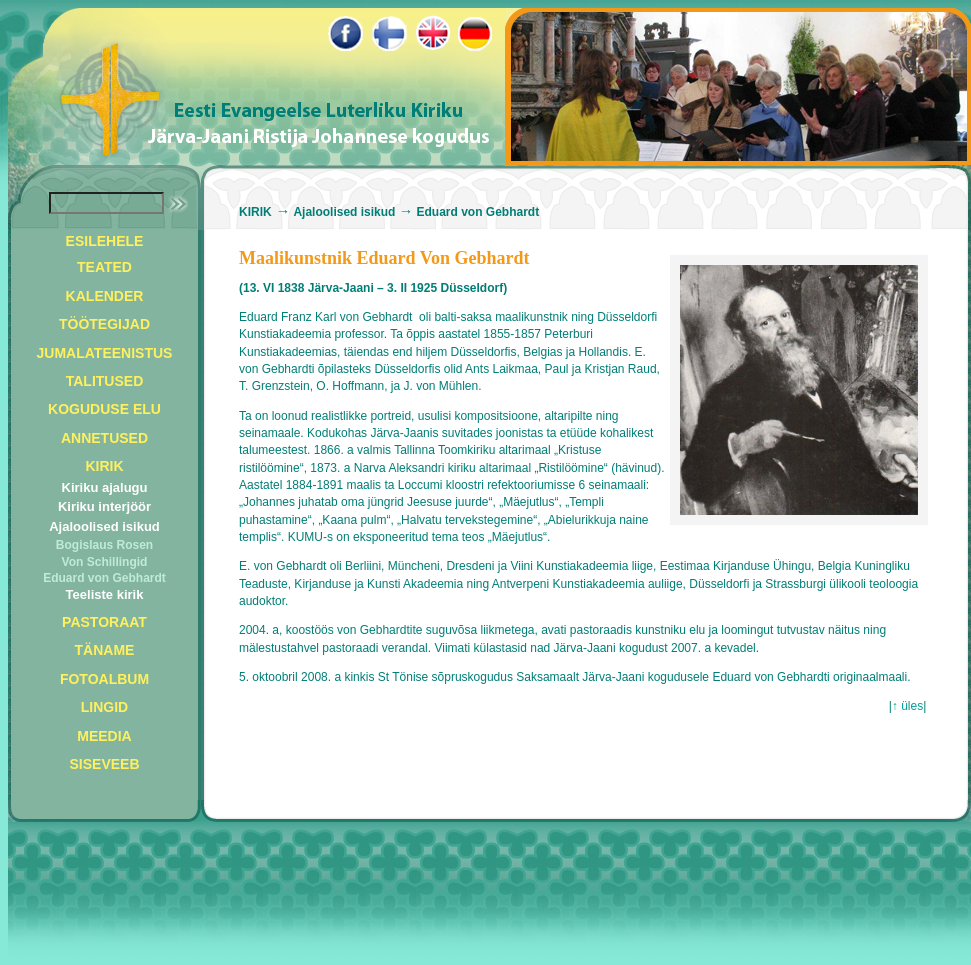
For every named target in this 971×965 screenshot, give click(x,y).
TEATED (104, 267)
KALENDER (105, 296)
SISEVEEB (104, 764)
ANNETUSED (104, 438)
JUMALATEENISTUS (105, 353)
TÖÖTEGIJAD (104, 324)
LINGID (104, 707)
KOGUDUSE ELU (104, 409)
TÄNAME (105, 650)
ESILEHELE (105, 241)
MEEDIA (104, 736)
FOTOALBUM (104, 679)
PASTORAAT (104, 622)
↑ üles (907, 706)
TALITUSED (105, 381)
